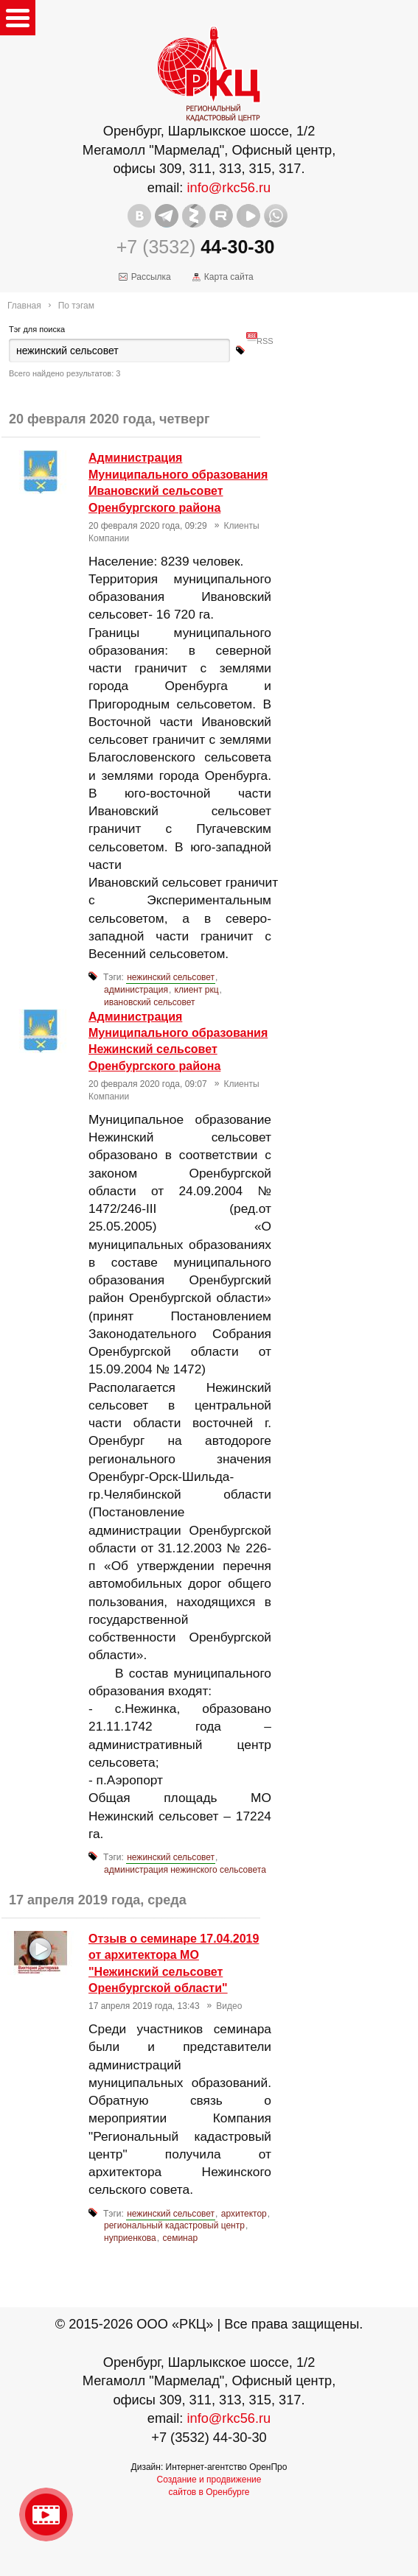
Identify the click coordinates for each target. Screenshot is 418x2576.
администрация (136, 990)
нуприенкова (130, 2238)
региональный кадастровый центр (174, 2225)
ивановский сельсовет (149, 1002)
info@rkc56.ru (229, 187)
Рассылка (151, 277)
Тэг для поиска (37, 329)
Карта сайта (229, 277)
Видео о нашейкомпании (46, 2514)
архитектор (244, 2214)
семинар (180, 2238)
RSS (265, 335)
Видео (229, 2006)
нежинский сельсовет (171, 977)
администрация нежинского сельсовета (185, 1870)
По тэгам (76, 305)
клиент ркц (197, 990)
